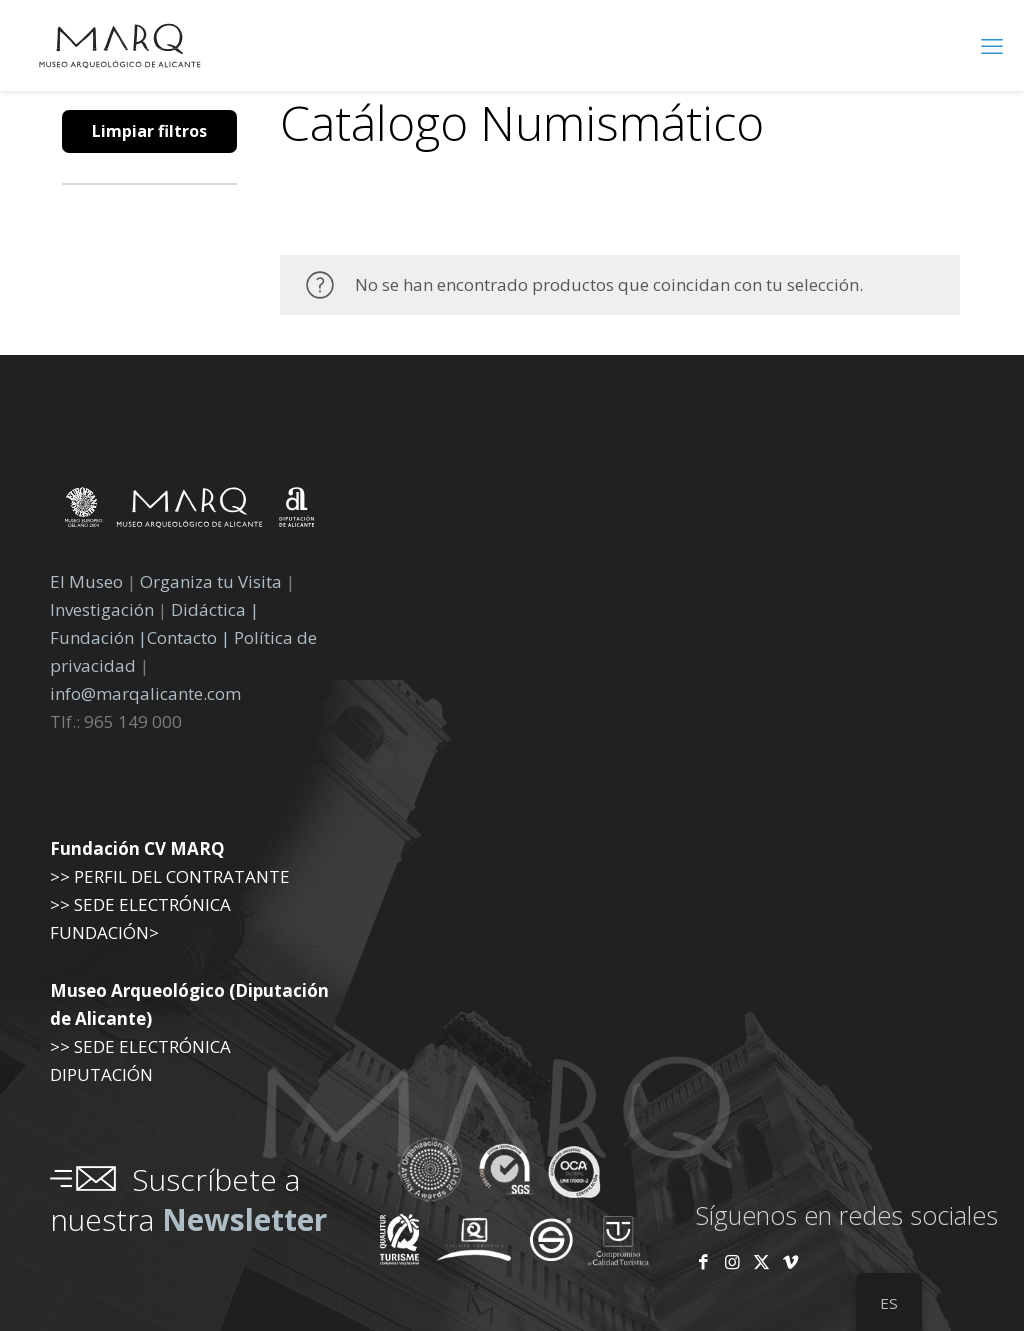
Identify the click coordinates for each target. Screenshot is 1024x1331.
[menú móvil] (992, 45)
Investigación (102, 609)
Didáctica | (215, 609)
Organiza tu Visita (211, 581)
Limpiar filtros (149, 131)
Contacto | (188, 637)
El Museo (86, 581)
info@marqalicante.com (145, 693)
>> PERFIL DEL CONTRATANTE (170, 876)
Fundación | (98, 637)
